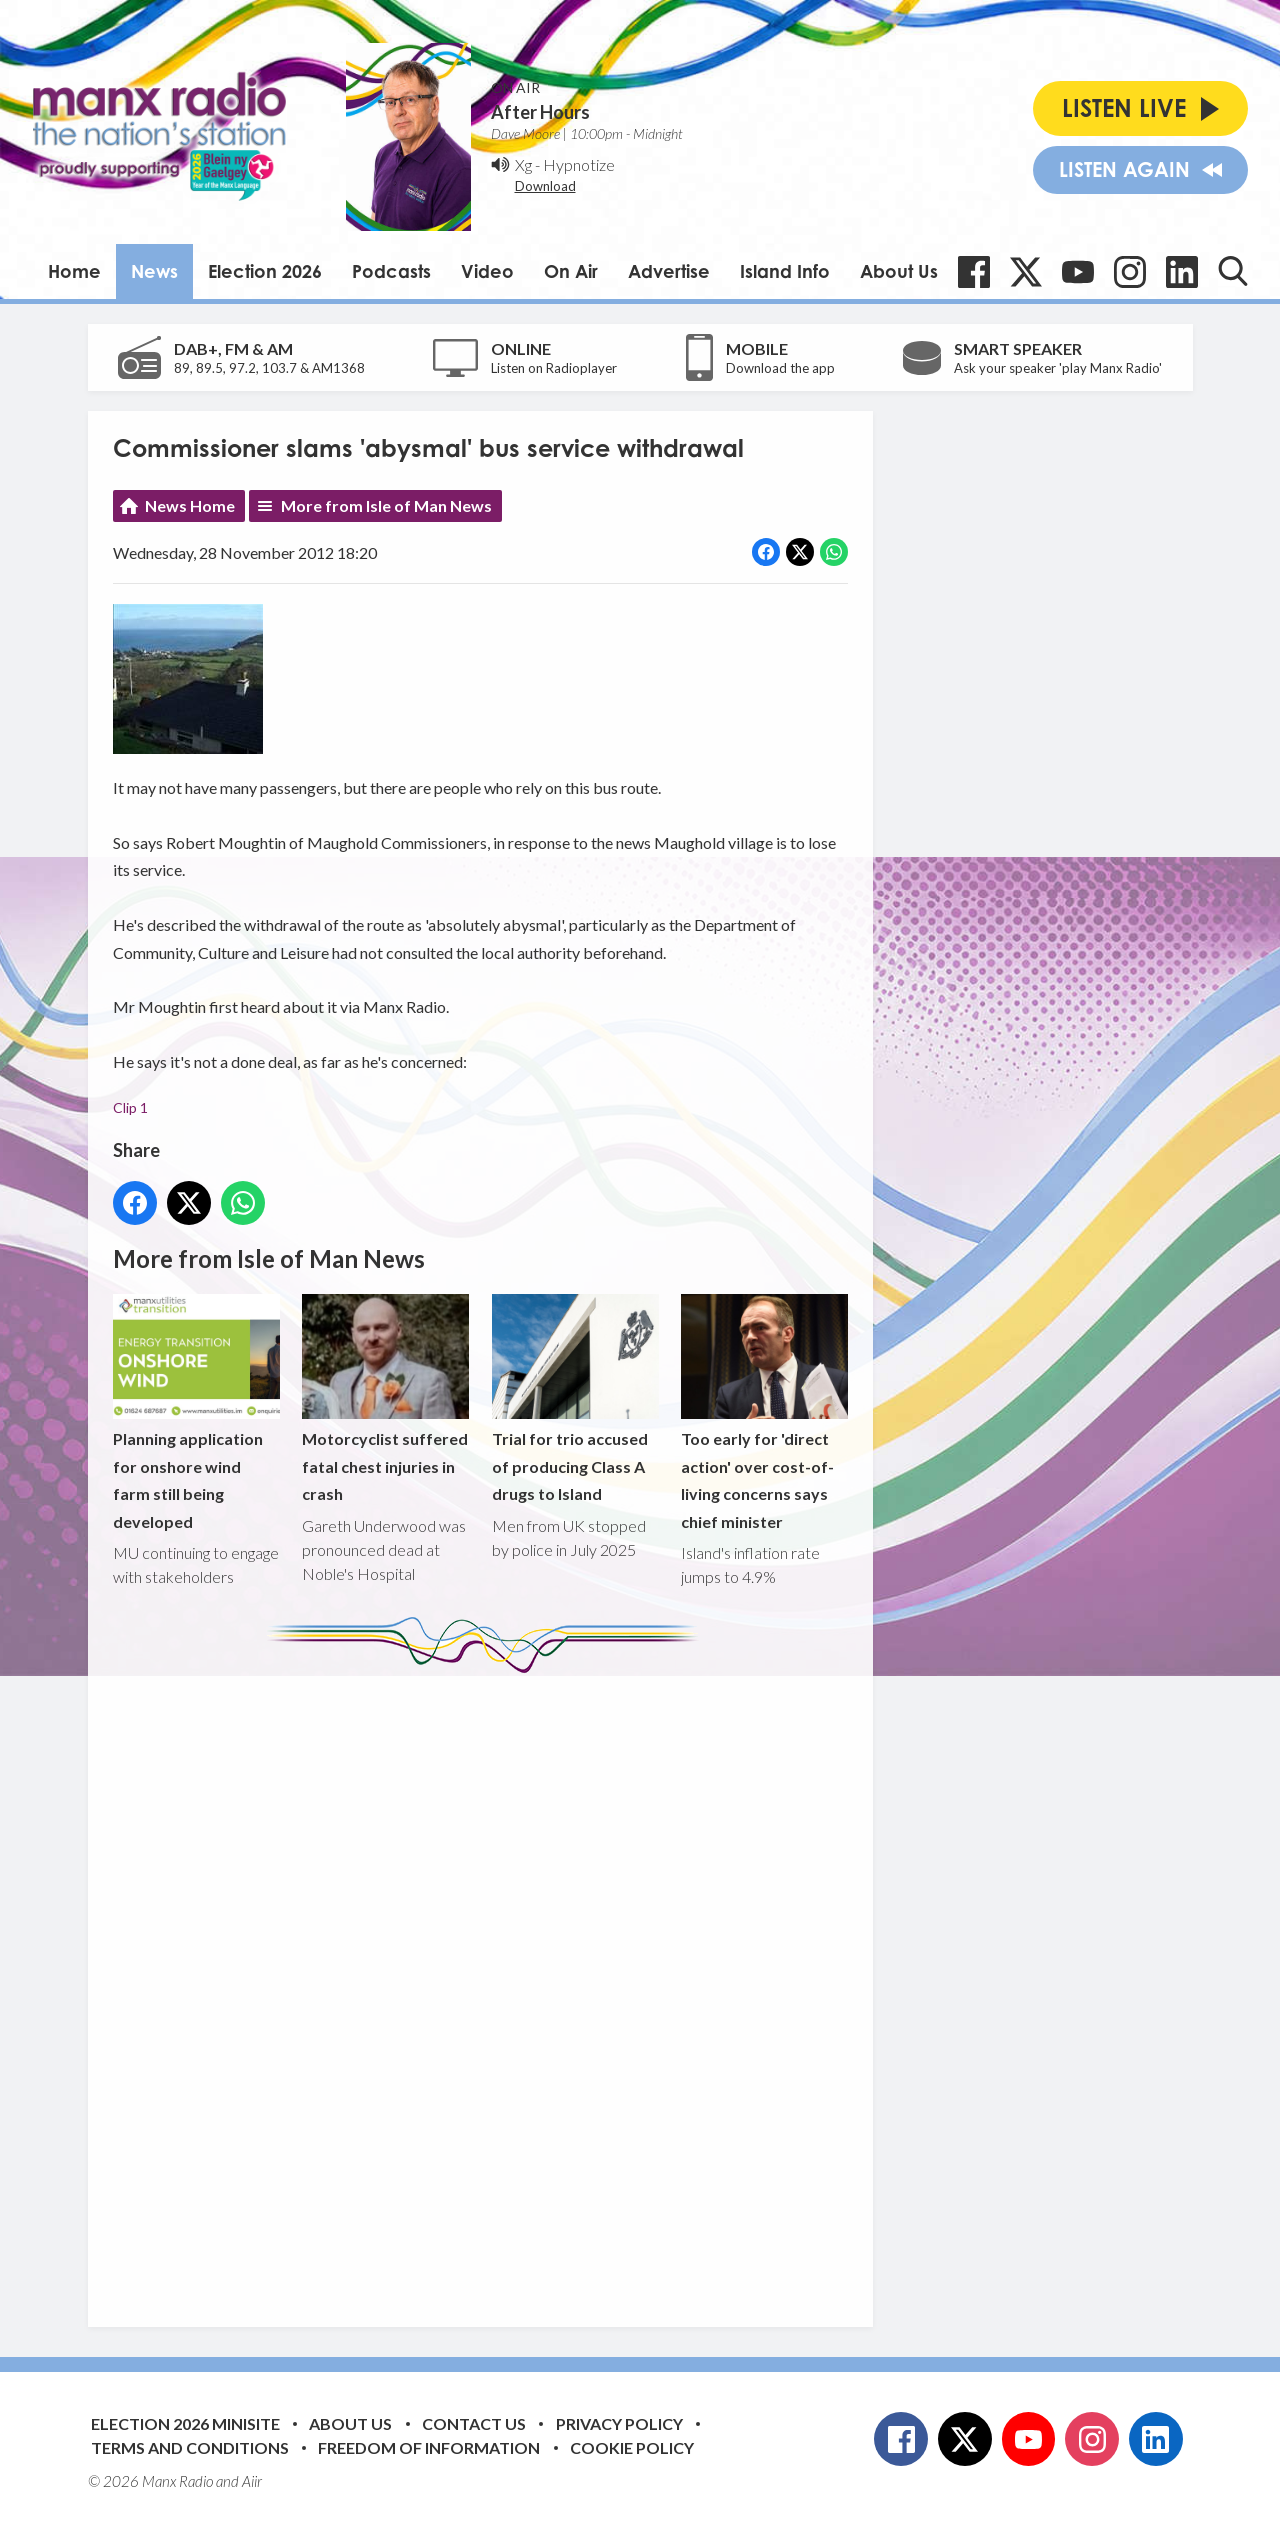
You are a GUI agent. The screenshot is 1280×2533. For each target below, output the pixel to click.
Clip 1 (130, 1107)
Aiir (252, 2481)
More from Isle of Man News (386, 505)
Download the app (780, 368)
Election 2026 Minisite (185, 2423)
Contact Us (474, 2423)
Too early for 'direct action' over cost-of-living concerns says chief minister (763, 1412)
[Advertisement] (488, 1985)
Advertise (669, 271)
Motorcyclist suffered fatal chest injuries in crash (385, 1398)
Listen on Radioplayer (554, 368)
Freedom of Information (429, 2447)
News (154, 271)
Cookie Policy (632, 2447)
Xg (523, 164)
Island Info (785, 271)
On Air (571, 271)
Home (74, 271)
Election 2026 (265, 271)
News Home (190, 505)
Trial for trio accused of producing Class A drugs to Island (574, 1398)
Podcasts (391, 271)
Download (545, 186)
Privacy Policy (619, 2423)
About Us (899, 271)
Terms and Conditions (190, 2447)
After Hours (540, 112)
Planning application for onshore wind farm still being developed (196, 1412)
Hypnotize (579, 164)
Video (487, 271)
